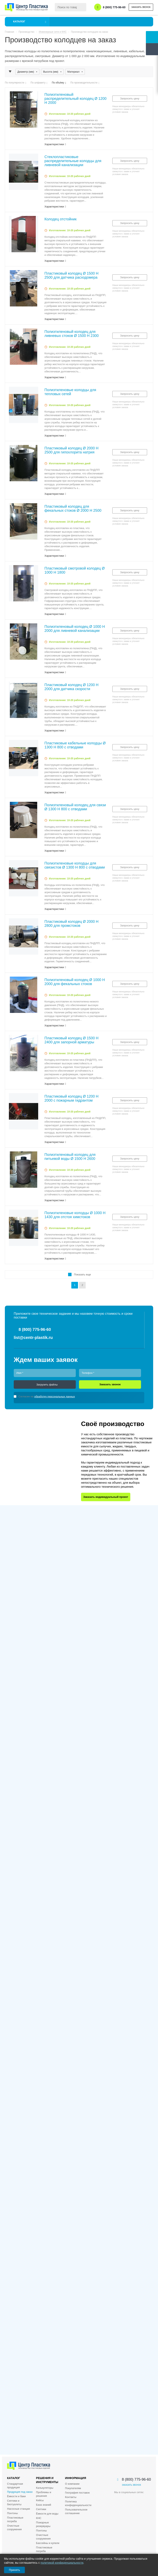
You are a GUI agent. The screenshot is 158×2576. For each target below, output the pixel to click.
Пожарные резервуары (43, 2524)
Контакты (70, 2497)
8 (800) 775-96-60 (114, 7)
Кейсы (40, 2500)
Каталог (19, 21)
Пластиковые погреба (15, 2519)
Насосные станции (18, 2508)
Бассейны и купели (47, 2543)
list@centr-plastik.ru (33, 1337)
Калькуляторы (44, 2487)
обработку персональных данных (54, 1396)
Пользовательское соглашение (76, 2511)
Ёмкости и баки (16, 2496)
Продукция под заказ (20, 2491)
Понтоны (12, 2513)
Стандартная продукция (15, 2485)
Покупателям (73, 2488)
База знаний (43, 2504)
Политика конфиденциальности (78, 2503)
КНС (38, 2518)
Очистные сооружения (14, 2527)
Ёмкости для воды (47, 2513)
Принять (14, 2570)
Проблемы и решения (43, 2494)
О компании (72, 2483)
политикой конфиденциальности (62, 2562)
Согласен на (46, 1396)
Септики (41, 2509)
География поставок (77, 2492)
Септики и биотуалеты (14, 2502)
